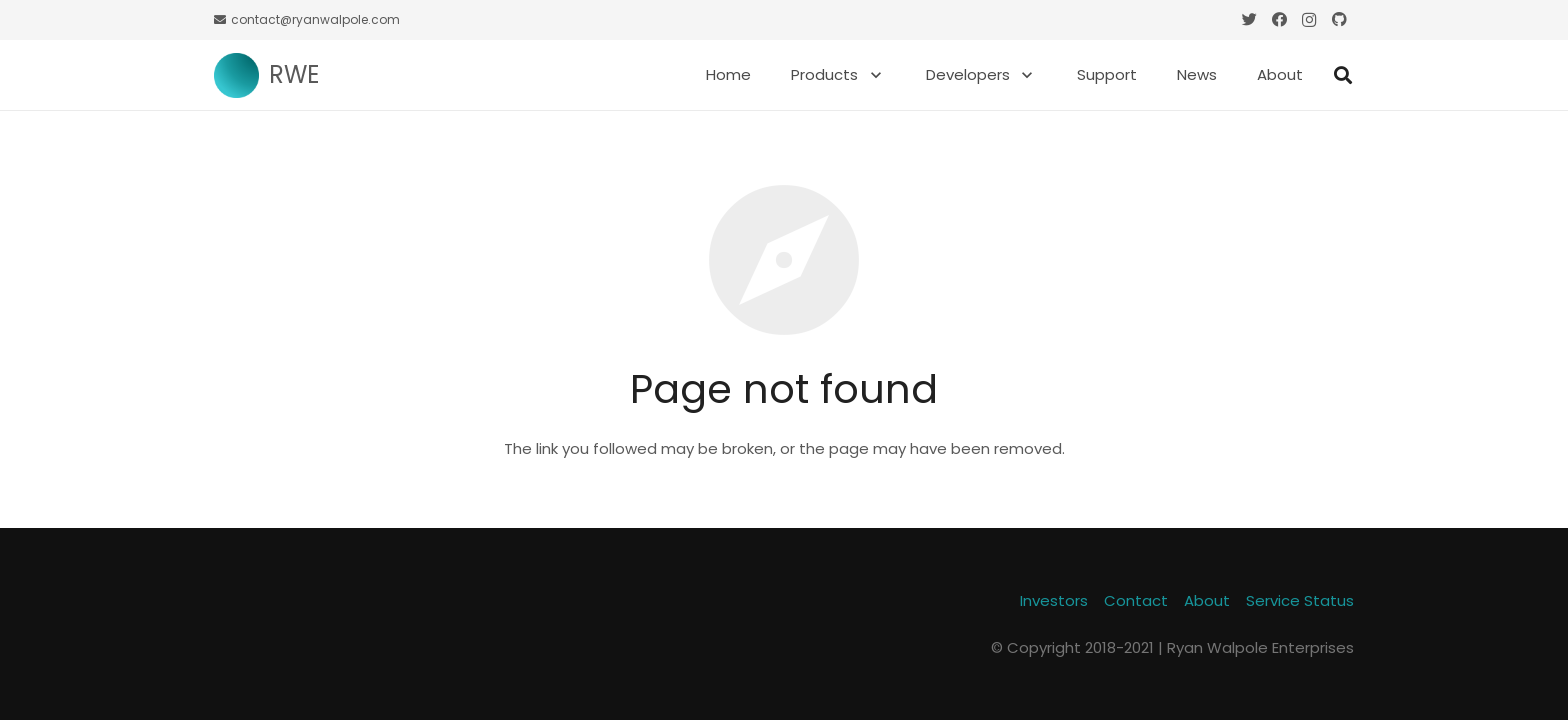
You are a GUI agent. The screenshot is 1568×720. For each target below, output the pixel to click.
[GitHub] (1339, 20)
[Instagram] (1309, 20)
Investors (1054, 600)
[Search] (1343, 75)
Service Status (1300, 600)
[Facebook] (1279, 20)
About (1207, 600)
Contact (1136, 600)
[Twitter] (1249, 20)
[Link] (236, 75)
